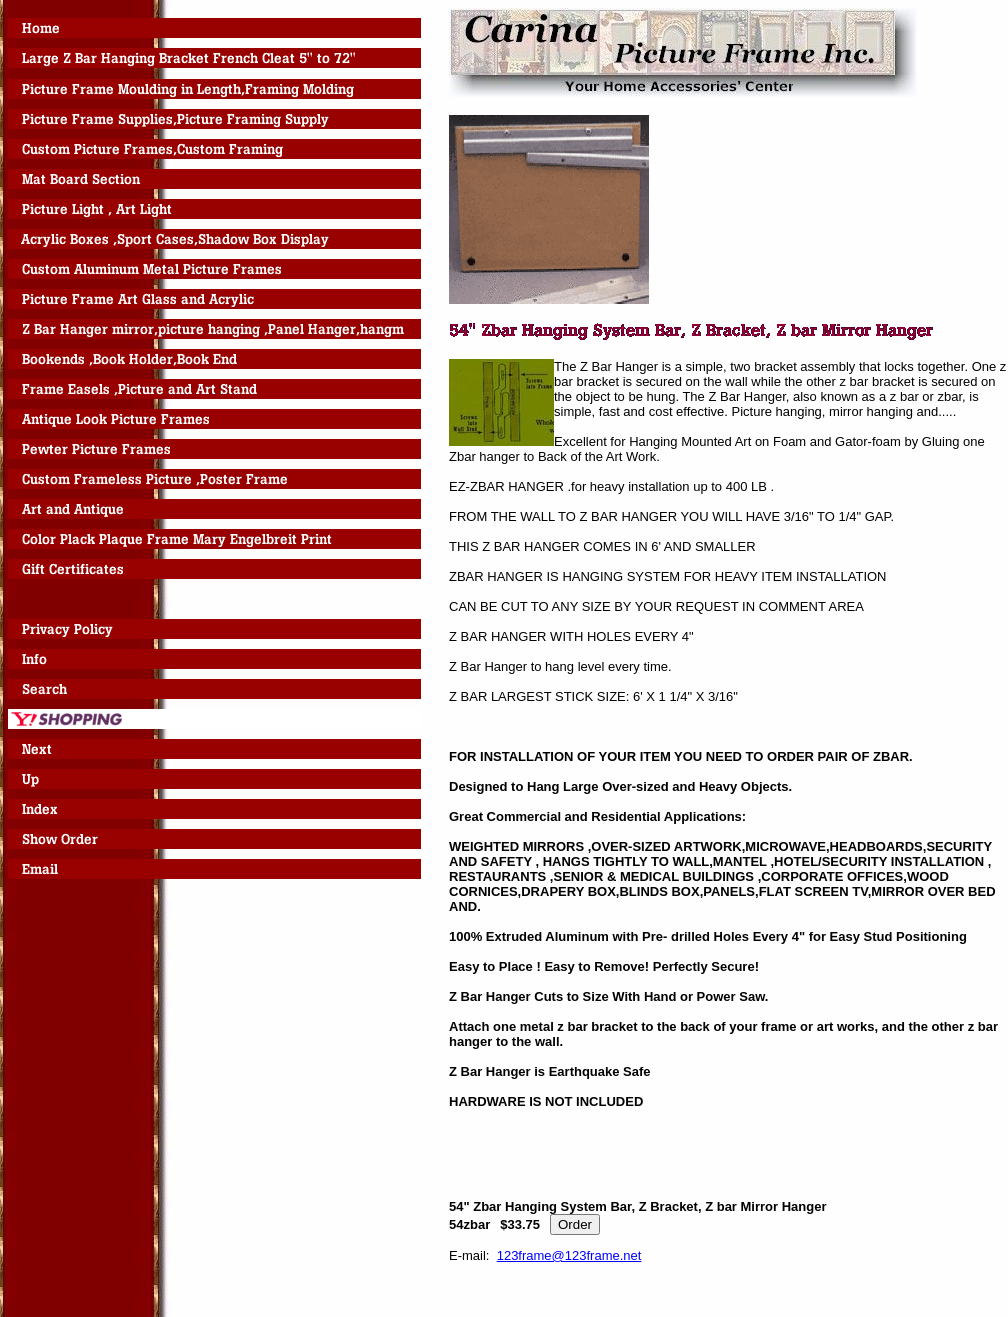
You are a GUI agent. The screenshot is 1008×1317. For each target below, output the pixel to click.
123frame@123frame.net (569, 1255)
